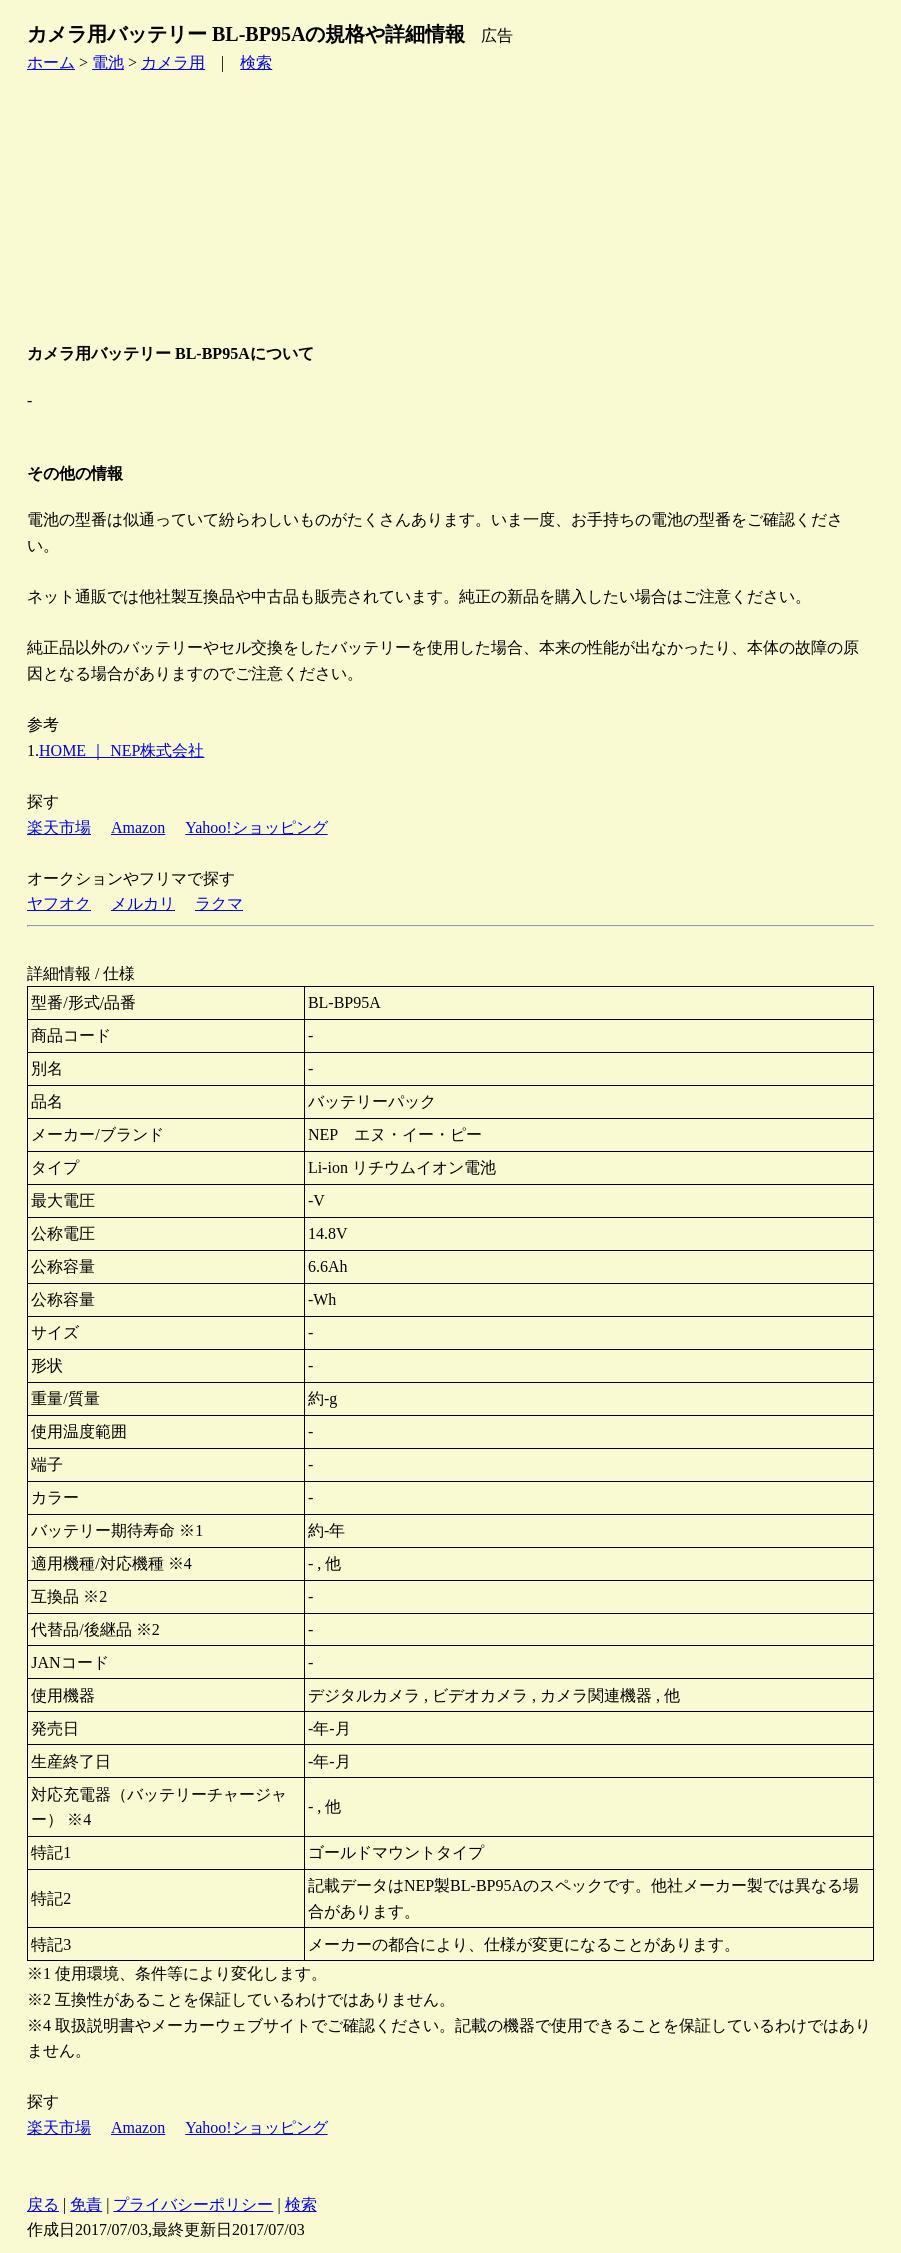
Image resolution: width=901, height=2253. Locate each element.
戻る (43, 2204)
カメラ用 (173, 62)
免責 (86, 2204)
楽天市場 (59, 827)
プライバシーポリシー (193, 2204)
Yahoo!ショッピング (256, 827)
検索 (256, 62)
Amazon (138, 827)
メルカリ (143, 903)
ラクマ (219, 903)
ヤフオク (59, 903)
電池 (108, 62)
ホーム (51, 62)
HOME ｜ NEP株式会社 (121, 750)
